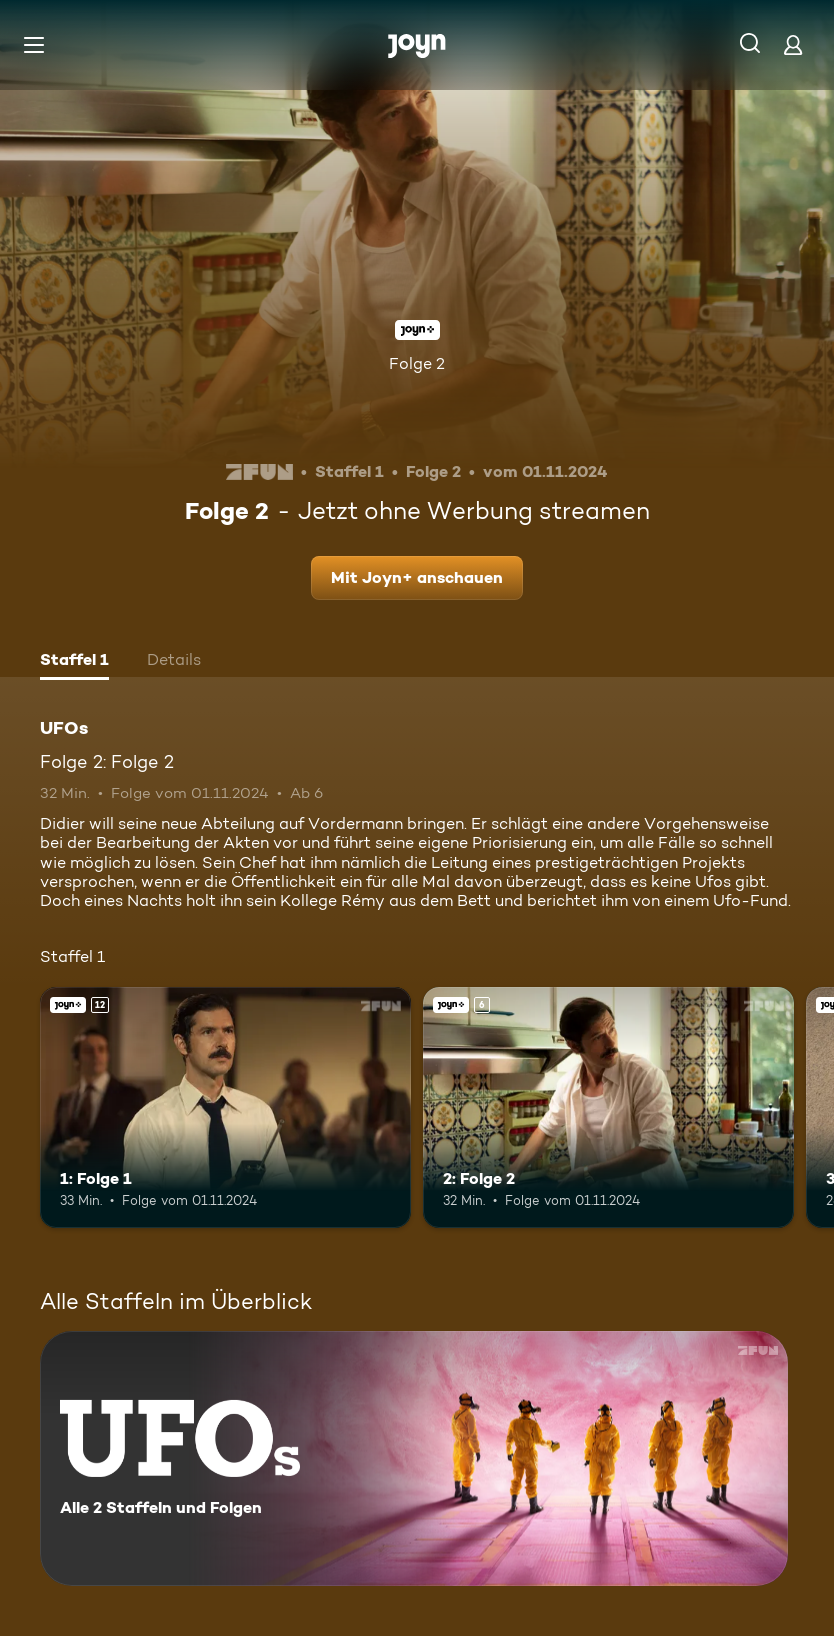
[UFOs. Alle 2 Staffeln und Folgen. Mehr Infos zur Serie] (414, 1458)
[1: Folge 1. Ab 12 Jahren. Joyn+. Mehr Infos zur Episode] (225, 1107)
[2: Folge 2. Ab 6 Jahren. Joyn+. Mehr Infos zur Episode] (608, 1107)
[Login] (793, 44)
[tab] (74, 662)
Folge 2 (417, 363)
